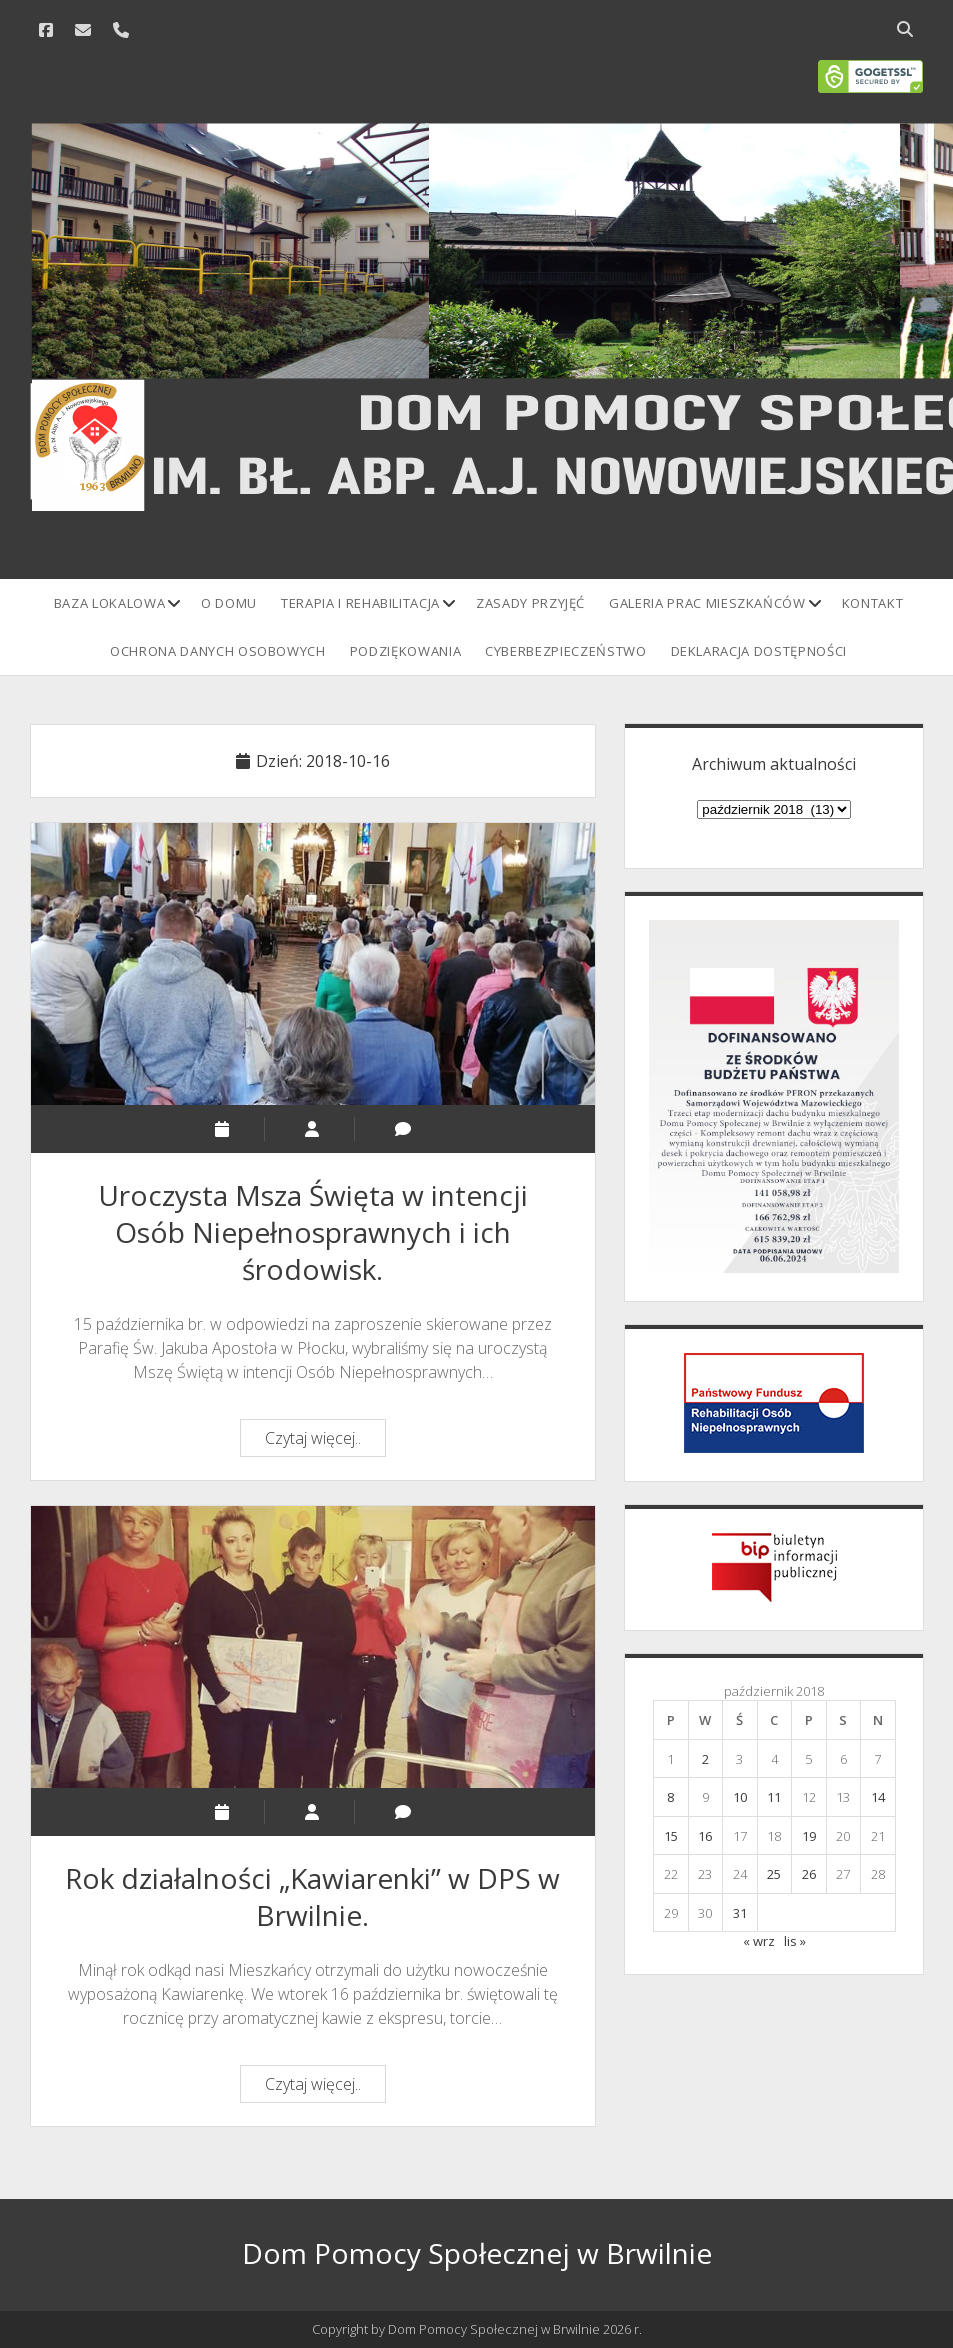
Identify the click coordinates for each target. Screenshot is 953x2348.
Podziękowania (405, 651)
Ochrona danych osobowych (218, 651)
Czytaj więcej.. (325, 1440)
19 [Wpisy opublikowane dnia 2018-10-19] (809, 1836)
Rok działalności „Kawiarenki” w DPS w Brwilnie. (313, 1647)
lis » (795, 1941)
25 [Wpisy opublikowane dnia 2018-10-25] (774, 1874)
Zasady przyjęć (530, 603)
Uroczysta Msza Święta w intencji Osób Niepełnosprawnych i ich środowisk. (313, 964)
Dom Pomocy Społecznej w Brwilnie (477, 2253)
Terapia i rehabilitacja (360, 603)
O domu (229, 603)
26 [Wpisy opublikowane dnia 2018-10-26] (809, 1874)
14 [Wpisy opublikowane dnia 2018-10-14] (878, 1797)
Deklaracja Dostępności (759, 651)
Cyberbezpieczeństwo (565, 651)
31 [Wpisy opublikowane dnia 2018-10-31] (740, 1913)
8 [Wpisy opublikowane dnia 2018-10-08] (670, 1797)
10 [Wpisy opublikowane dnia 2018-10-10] (740, 1797)
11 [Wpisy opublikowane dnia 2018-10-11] (774, 1797)
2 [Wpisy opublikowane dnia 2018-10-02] (705, 1759)
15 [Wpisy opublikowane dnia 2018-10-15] (671, 1836)
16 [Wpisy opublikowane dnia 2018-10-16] (705, 1836)
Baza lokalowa (109, 603)
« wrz (759, 1941)
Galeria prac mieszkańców (707, 603)
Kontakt (873, 603)
